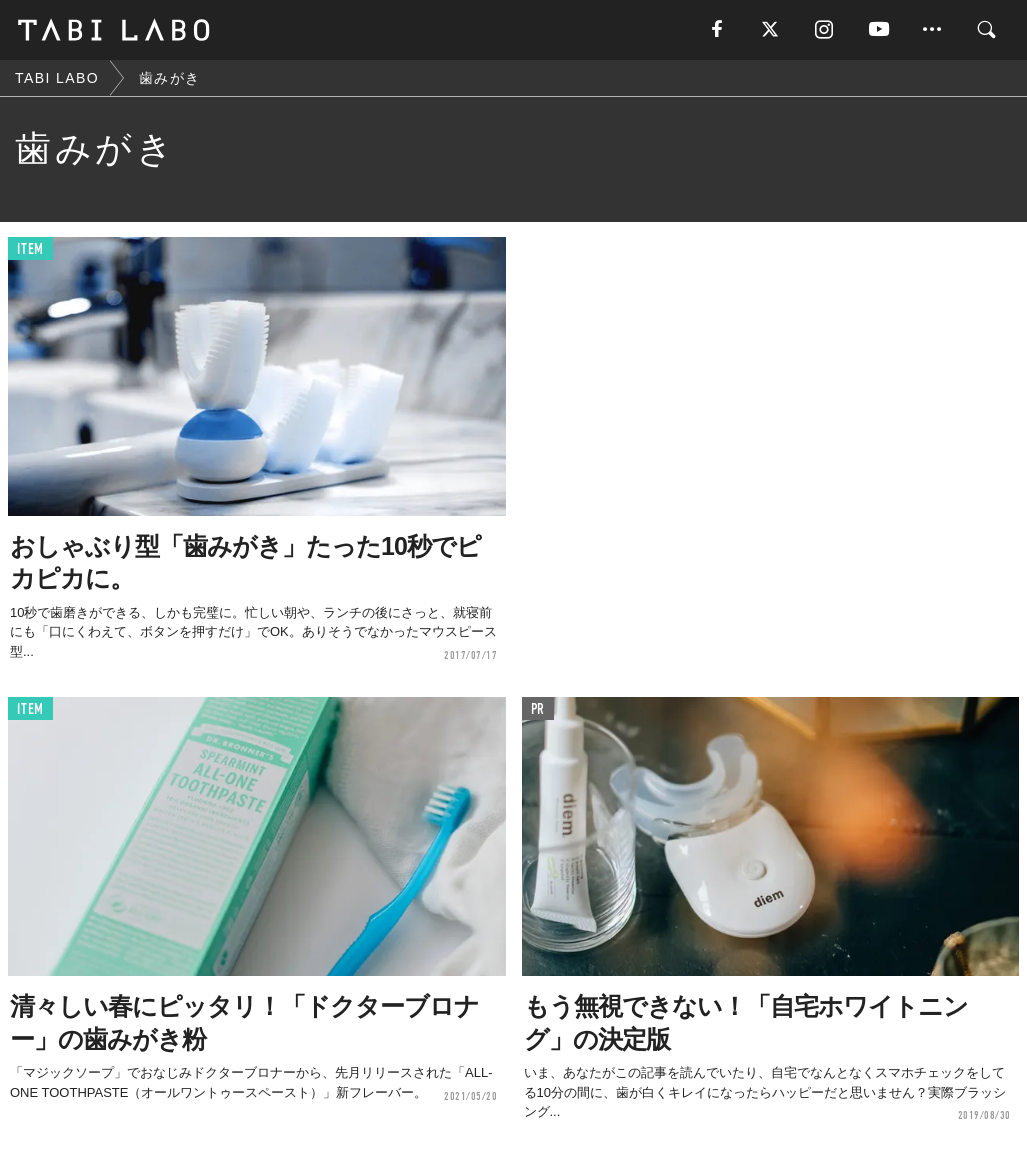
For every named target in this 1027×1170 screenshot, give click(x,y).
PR (538, 709)
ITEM (30, 249)
